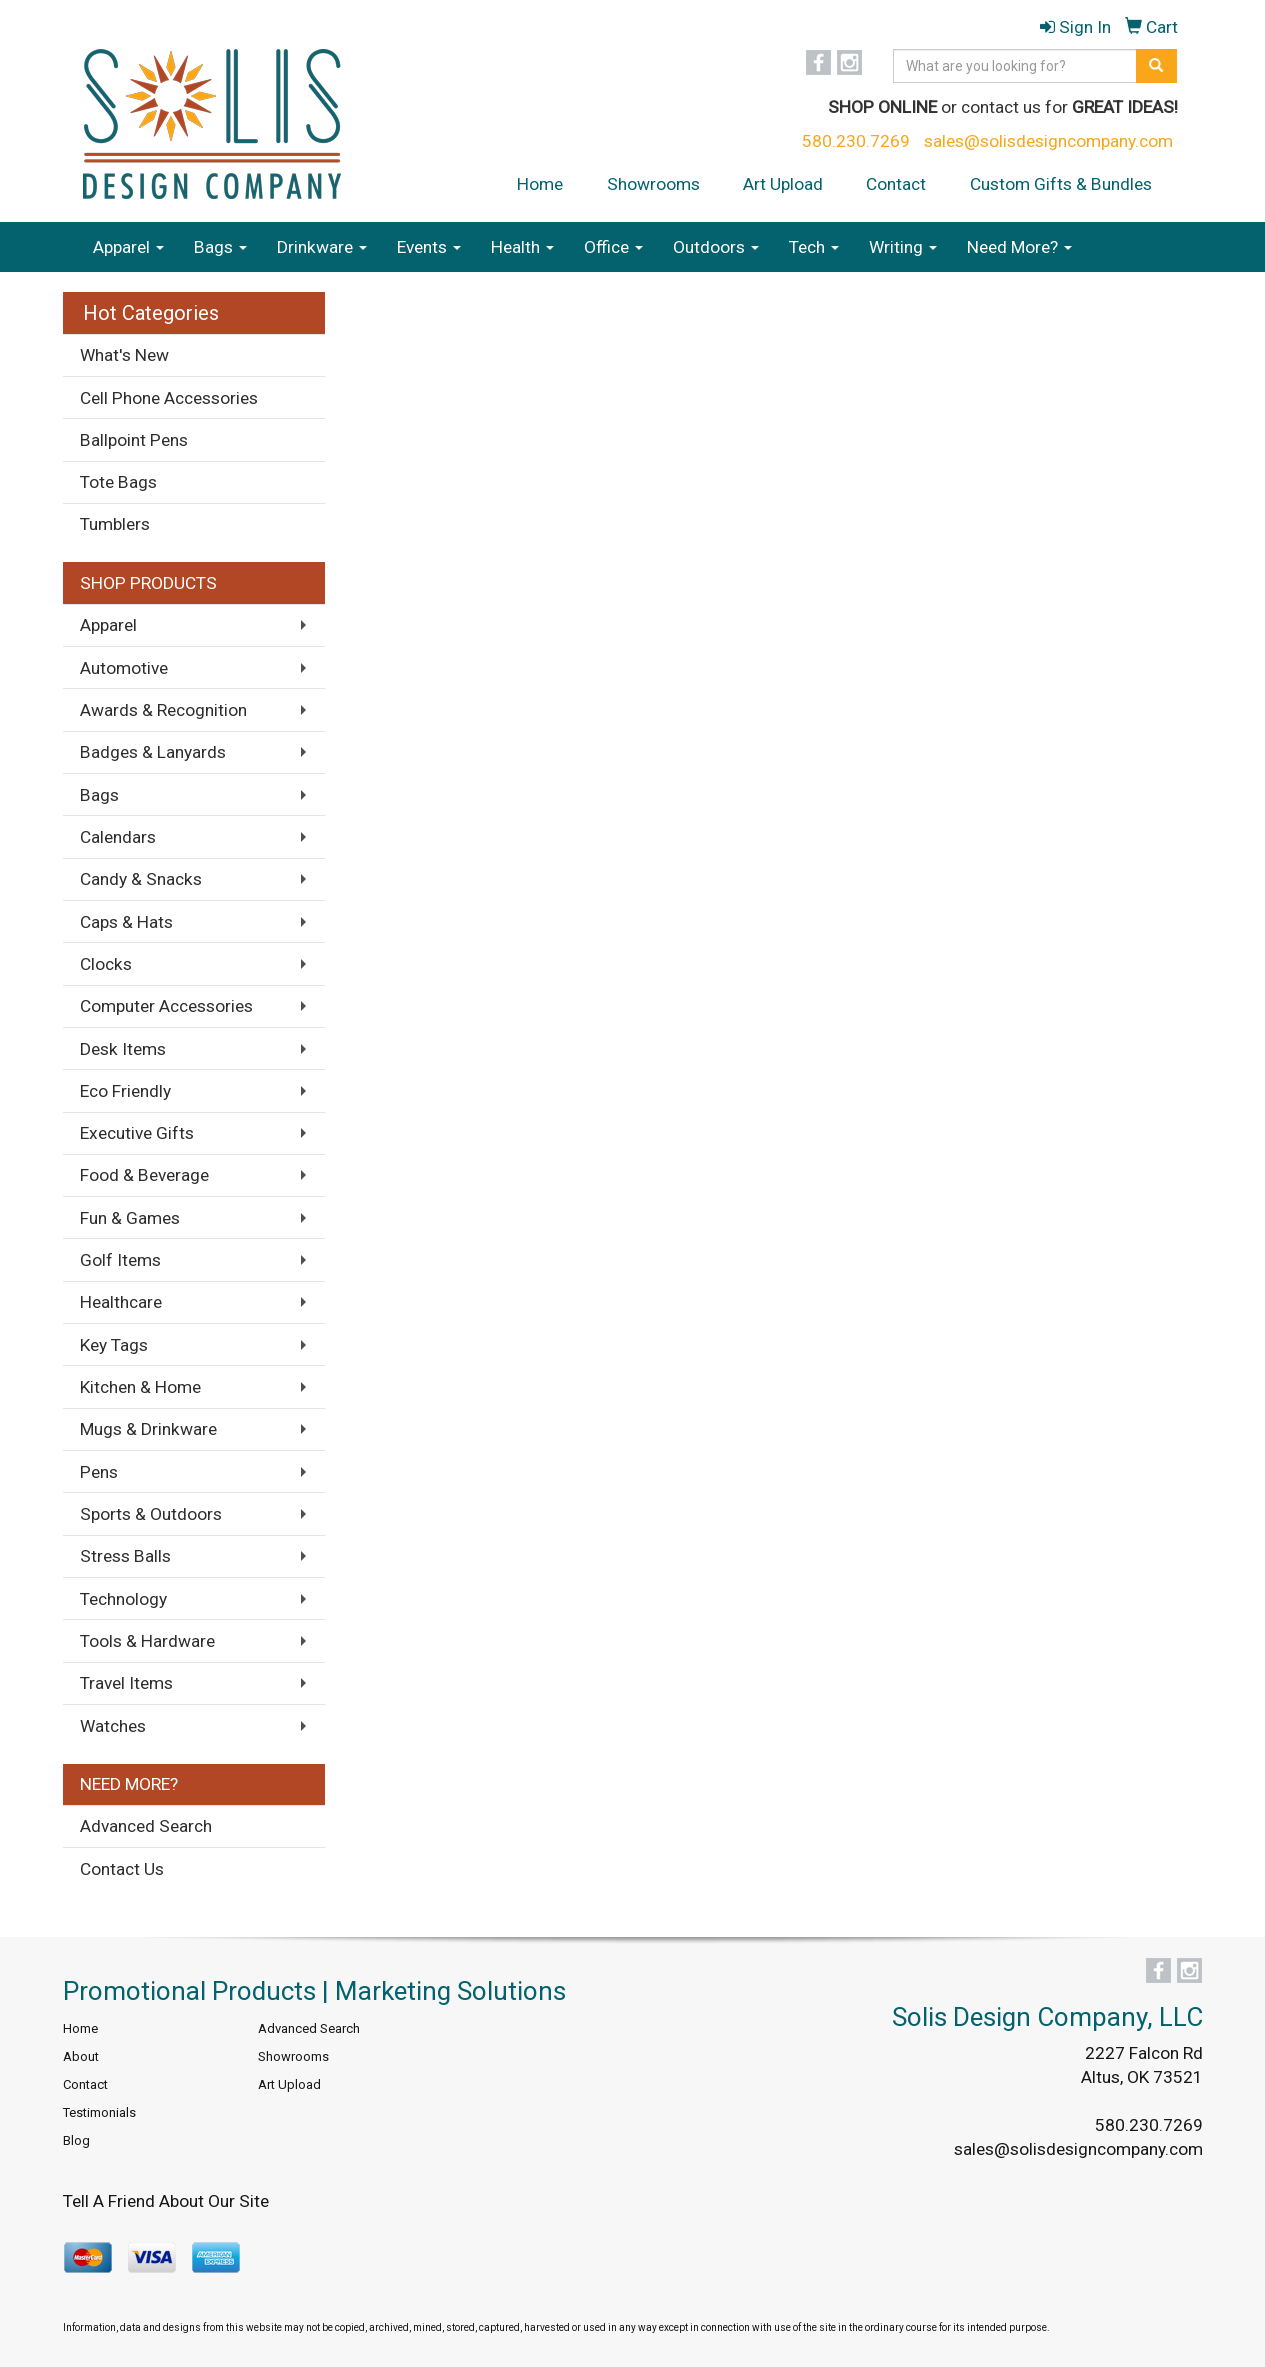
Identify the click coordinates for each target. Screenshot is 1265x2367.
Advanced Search (146, 1826)
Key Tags (114, 1345)
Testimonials (99, 2112)
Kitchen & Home (140, 1387)
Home (540, 184)
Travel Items (126, 1683)
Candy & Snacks (141, 879)
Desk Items (123, 1049)
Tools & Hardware (147, 1641)
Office (613, 247)
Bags (220, 247)
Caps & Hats (126, 922)
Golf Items (120, 1260)
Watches (113, 1726)
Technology (123, 1599)
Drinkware (322, 247)
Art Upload (783, 184)
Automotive (124, 668)
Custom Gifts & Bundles (1061, 184)
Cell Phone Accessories (169, 398)
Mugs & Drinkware (148, 1429)
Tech (814, 247)
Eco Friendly (125, 1091)
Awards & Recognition (163, 710)
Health (522, 247)
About (81, 2056)
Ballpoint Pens (134, 440)
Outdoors (716, 247)
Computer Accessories (166, 1006)
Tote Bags (118, 482)
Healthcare (121, 1302)
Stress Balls (125, 1556)
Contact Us (122, 1869)
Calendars (118, 837)
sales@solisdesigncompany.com (1048, 141)
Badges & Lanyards (153, 752)
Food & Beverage (144, 1175)
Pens (99, 1472)
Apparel (128, 247)
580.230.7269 (856, 141)
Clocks (106, 964)
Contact (896, 184)
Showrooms (653, 184)
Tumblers (115, 524)
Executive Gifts (137, 1133)
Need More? (1019, 247)
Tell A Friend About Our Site (166, 2201)
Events (429, 247)
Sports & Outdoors (151, 1514)
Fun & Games (130, 1218)
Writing (903, 247)
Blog (76, 2140)
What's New (124, 355)
